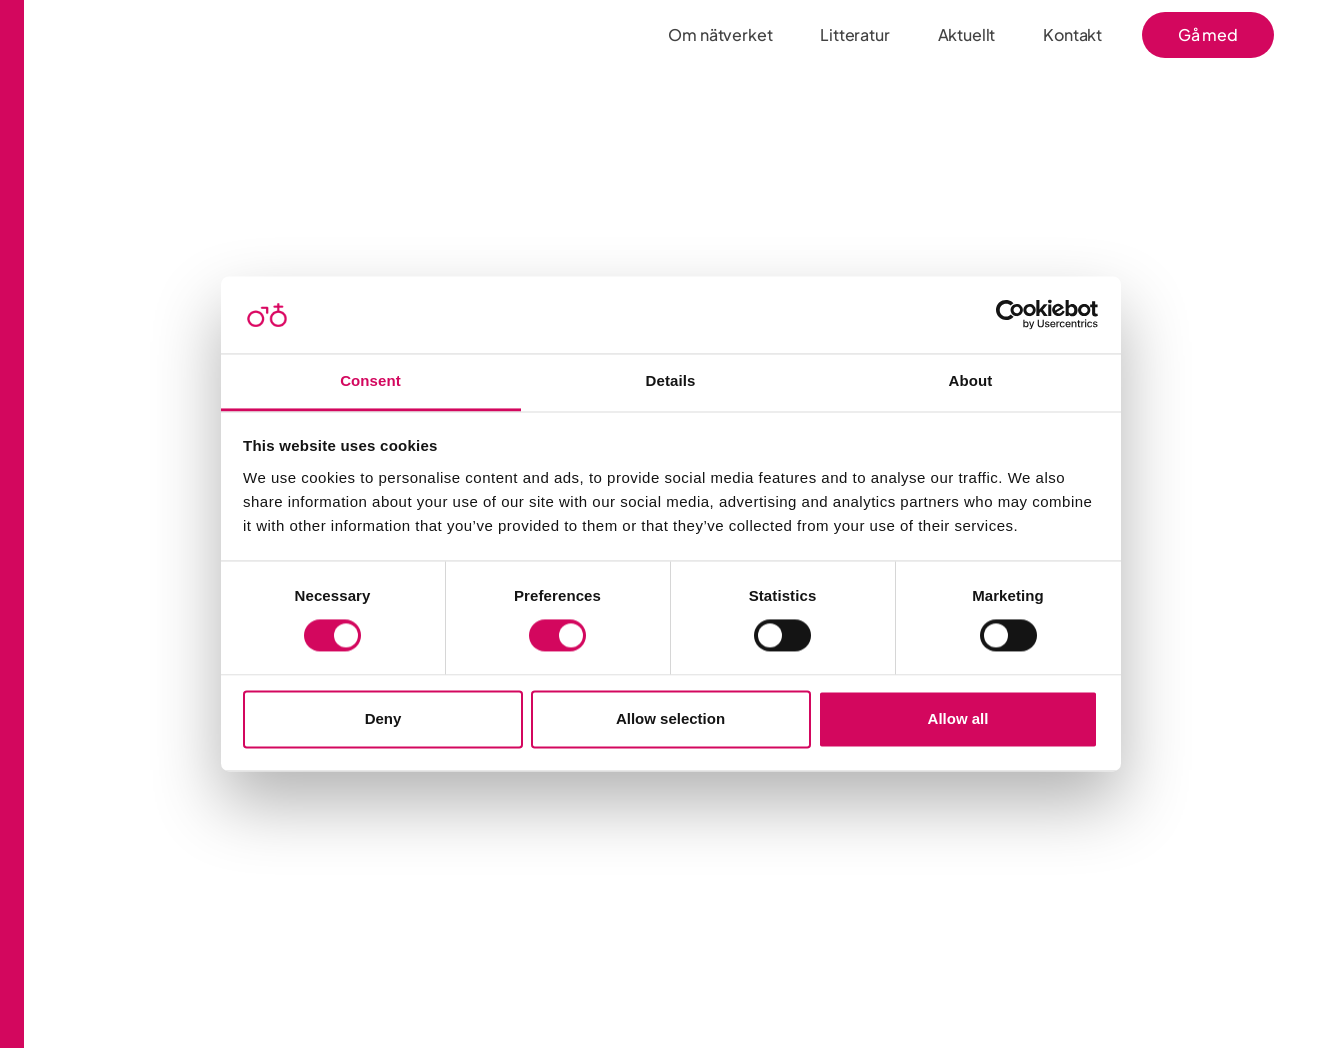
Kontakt (1072, 34)
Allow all (958, 718)
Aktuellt (967, 34)
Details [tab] (671, 380)
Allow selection (670, 718)
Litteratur (854, 34)
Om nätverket (720, 34)
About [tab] (971, 380)
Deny (383, 718)
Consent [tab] (370, 380)
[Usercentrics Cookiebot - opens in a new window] (1010, 315)
